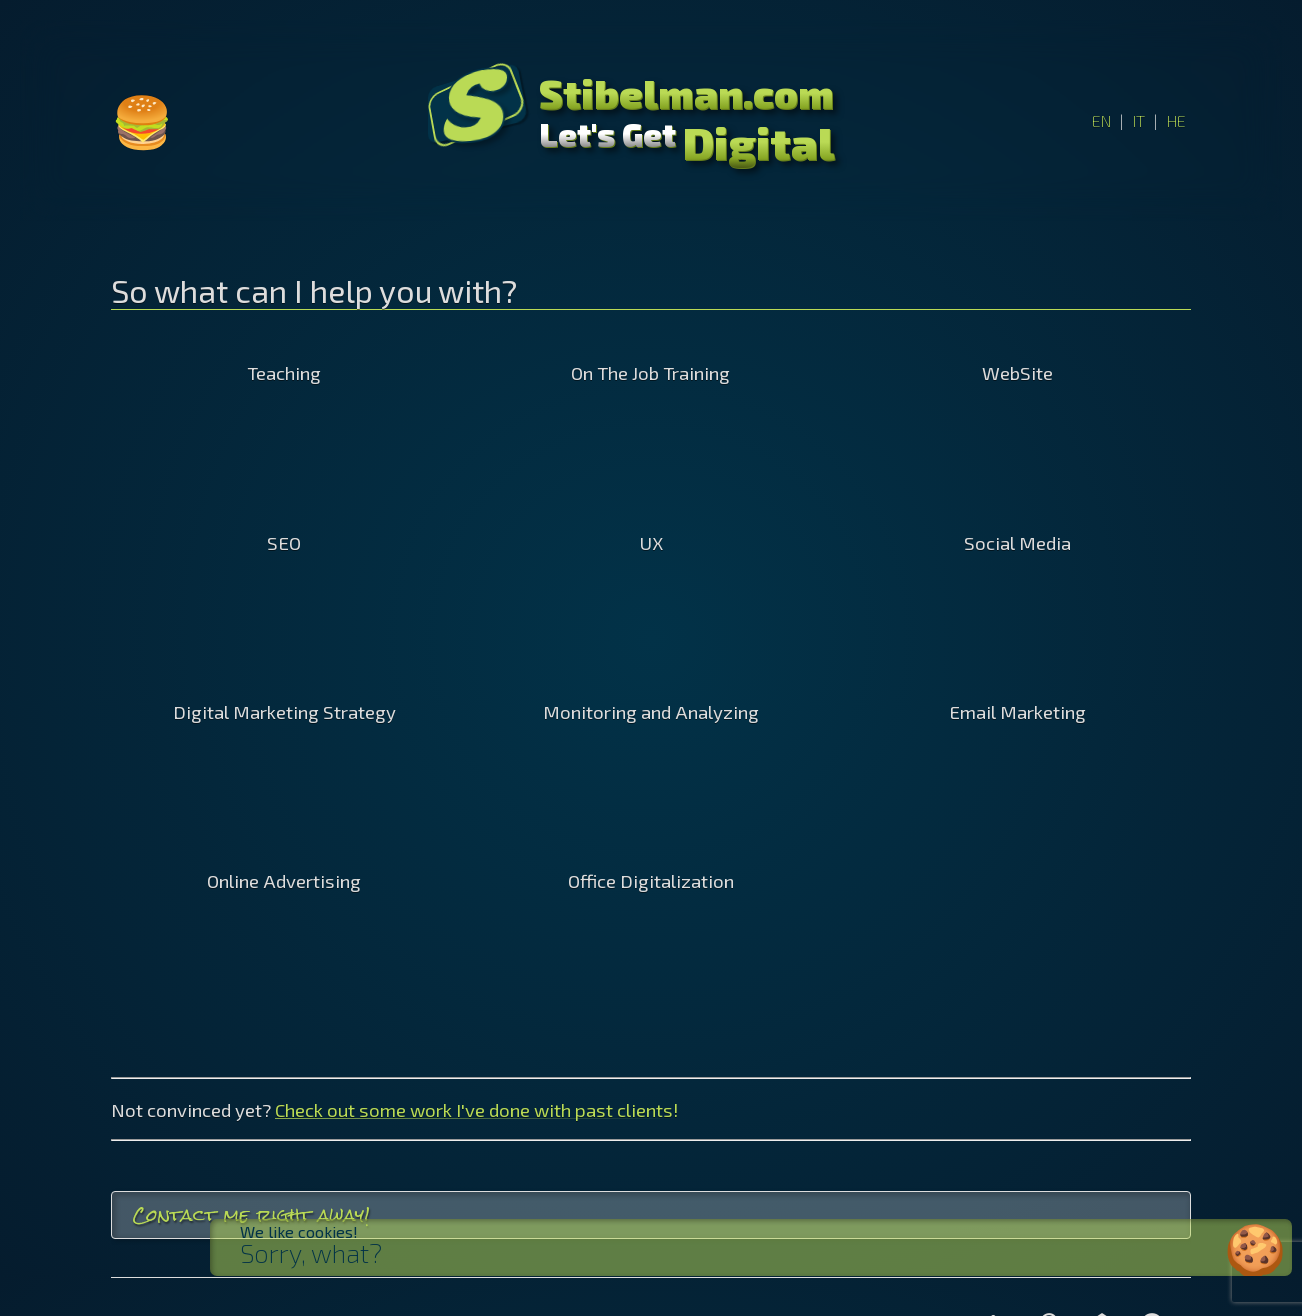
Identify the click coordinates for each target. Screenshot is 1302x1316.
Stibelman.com (686, 93)
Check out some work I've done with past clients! (476, 1109)
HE (1176, 120)
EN (1101, 120)
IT (1139, 120)
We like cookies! (329, 1232)
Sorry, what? (341, 1253)
